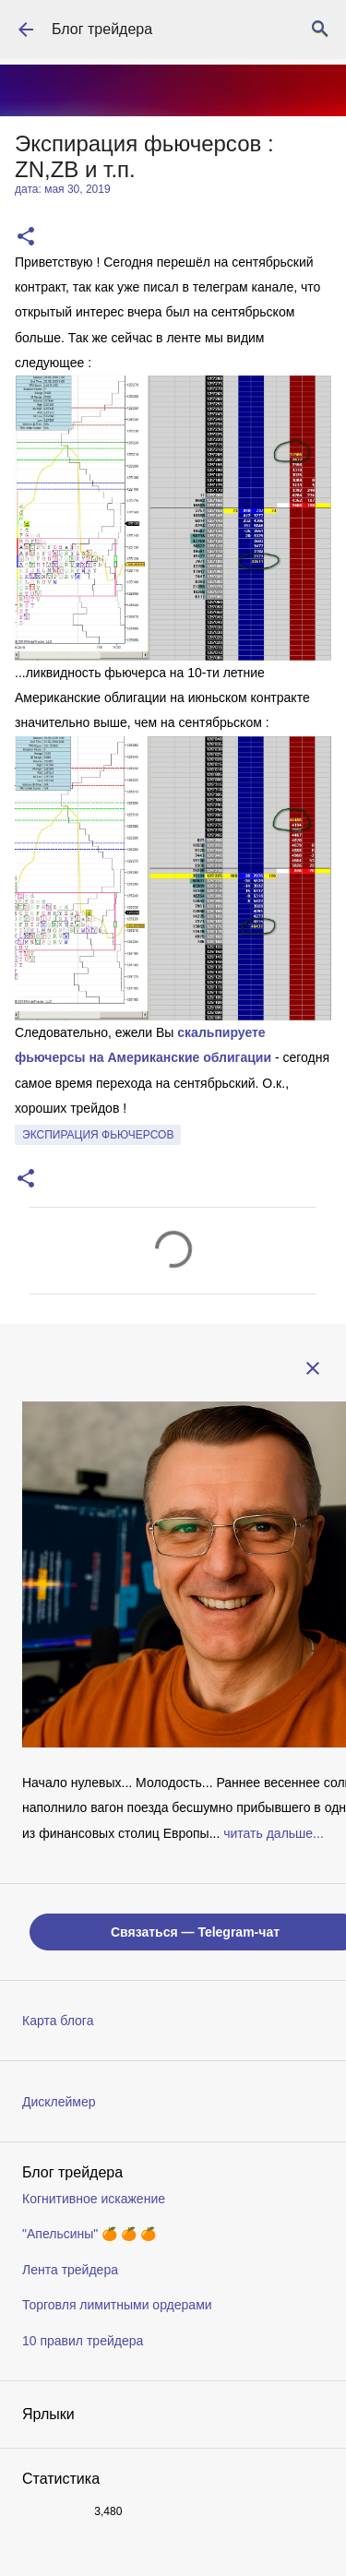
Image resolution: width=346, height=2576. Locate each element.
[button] (26, 237)
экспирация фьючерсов (97, 1134)
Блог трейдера (102, 29)
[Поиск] (320, 29)
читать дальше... (273, 1833)
